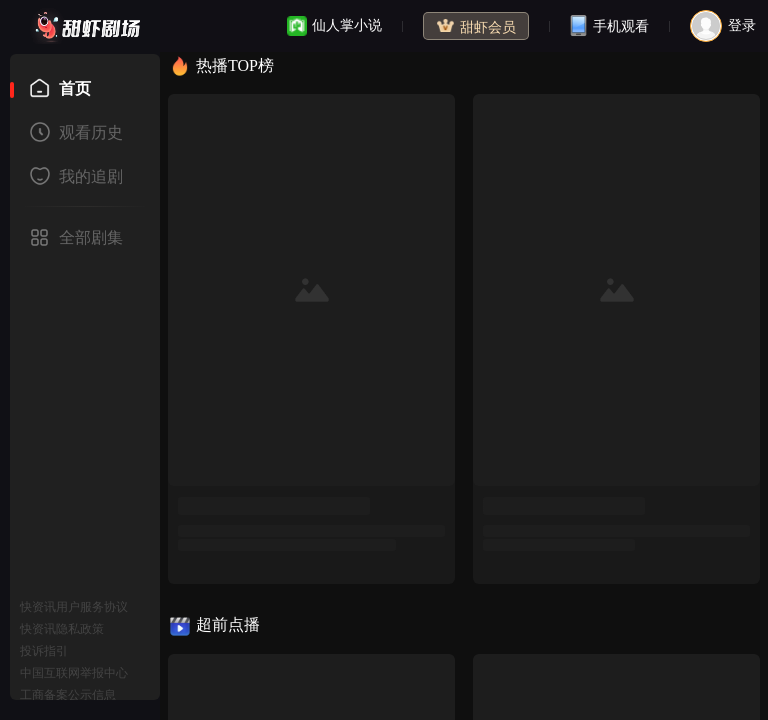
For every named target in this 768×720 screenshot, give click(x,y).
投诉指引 (44, 651)
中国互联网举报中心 (74, 673)
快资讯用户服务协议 (74, 607)
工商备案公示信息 (68, 695)
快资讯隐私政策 (62, 629)
